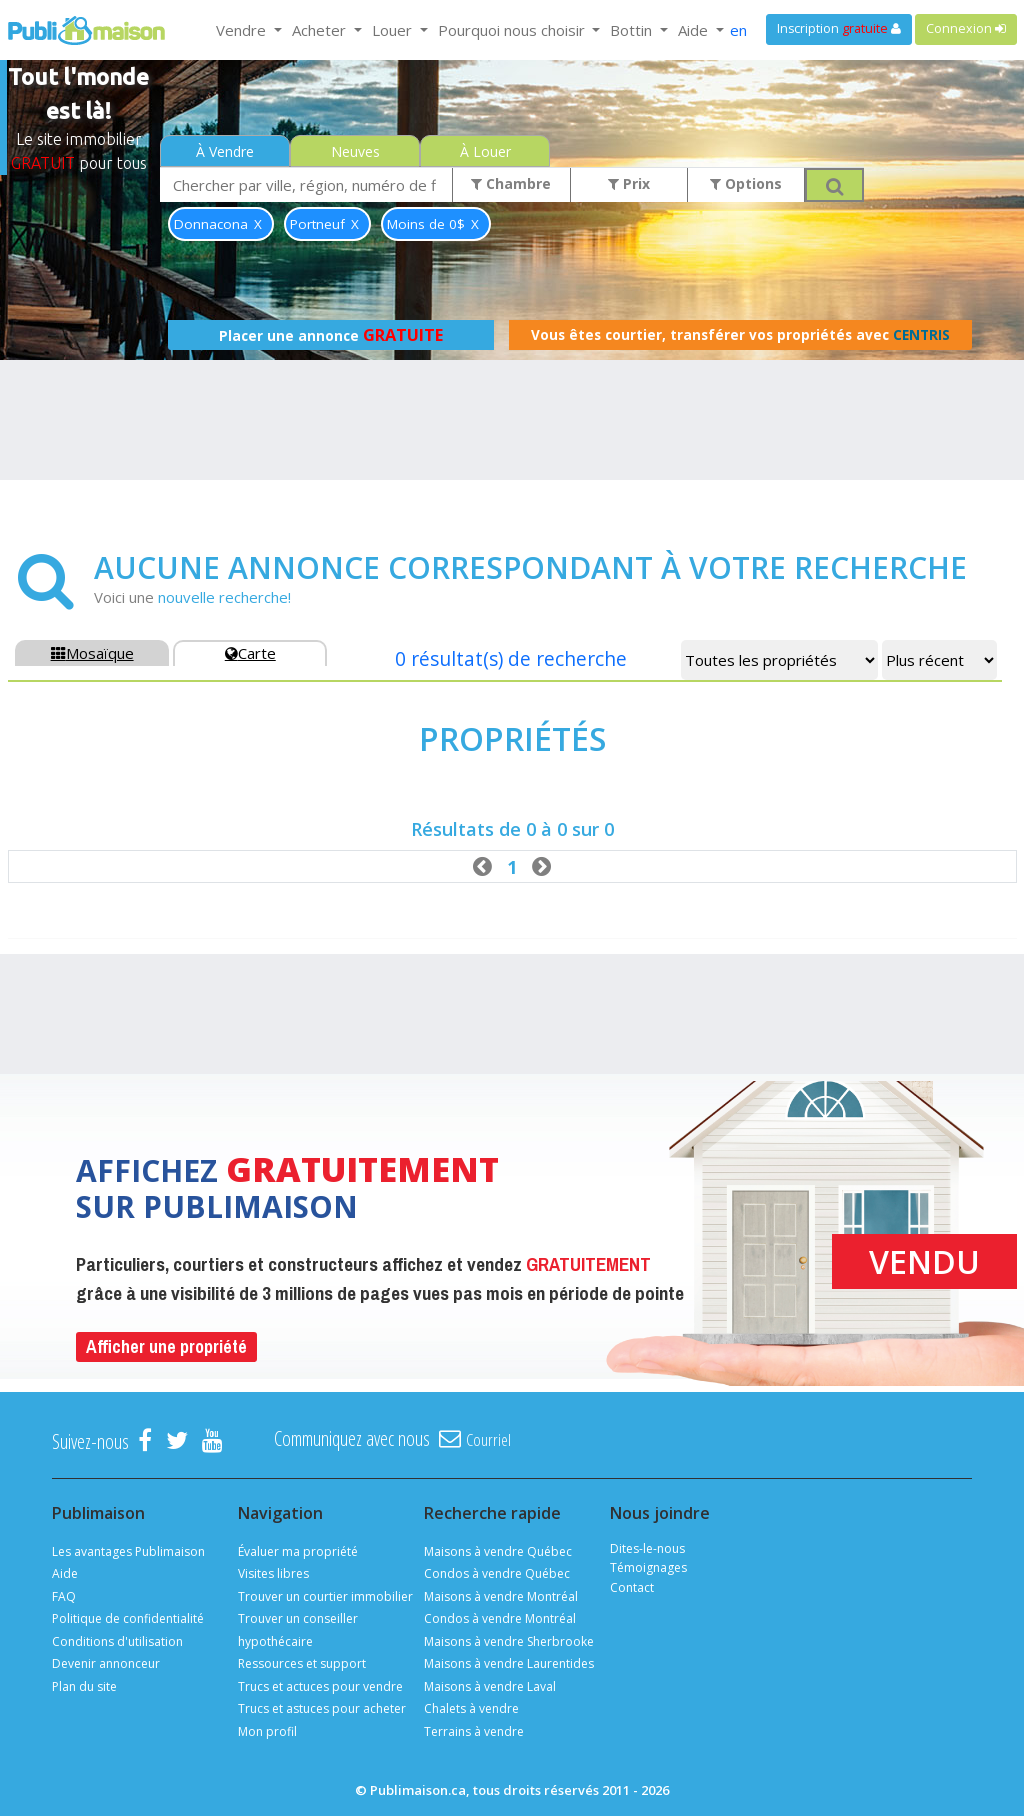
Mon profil (267, 1731)
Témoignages (648, 1567)
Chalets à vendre (471, 1708)
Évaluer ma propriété (298, 1551)
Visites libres (273, 1573)
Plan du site (84, 1686)
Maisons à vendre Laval (490, 1686)
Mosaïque (92, 653)
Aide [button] (695, 30)
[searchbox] (306, 184)
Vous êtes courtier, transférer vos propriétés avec (740, 335)
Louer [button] (394, 30)
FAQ (64, 1596)
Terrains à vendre (474, 1731)
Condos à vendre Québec (497, 1573)
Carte (250, 653)
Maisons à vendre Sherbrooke (509, 1641)
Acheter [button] (321, 30)
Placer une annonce (331, 335)
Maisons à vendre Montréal (501, 1596)
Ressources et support (302, 1663)
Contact (632, 1587)
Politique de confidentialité (128, 1618)
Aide (65, 1573)
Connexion (966, 28)
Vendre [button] (243, 30)
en (738, 30)
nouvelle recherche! (224, 597)
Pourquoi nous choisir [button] (513, 30)
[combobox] (306, 184)
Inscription (839, 28)
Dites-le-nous (647, 1548)
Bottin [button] (633, 30)
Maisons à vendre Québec (498, 1551)
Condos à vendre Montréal (500, 1618)
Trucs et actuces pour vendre (320, 1686)
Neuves (355, 151)
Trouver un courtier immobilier (325, 1596)
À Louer (485, 151)
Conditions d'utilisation (117, 1641)
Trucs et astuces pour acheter (322, 1708)
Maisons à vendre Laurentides (509, 1663)
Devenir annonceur (106, 1663)
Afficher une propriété (166, 1346)
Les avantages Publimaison (128, 1551)
